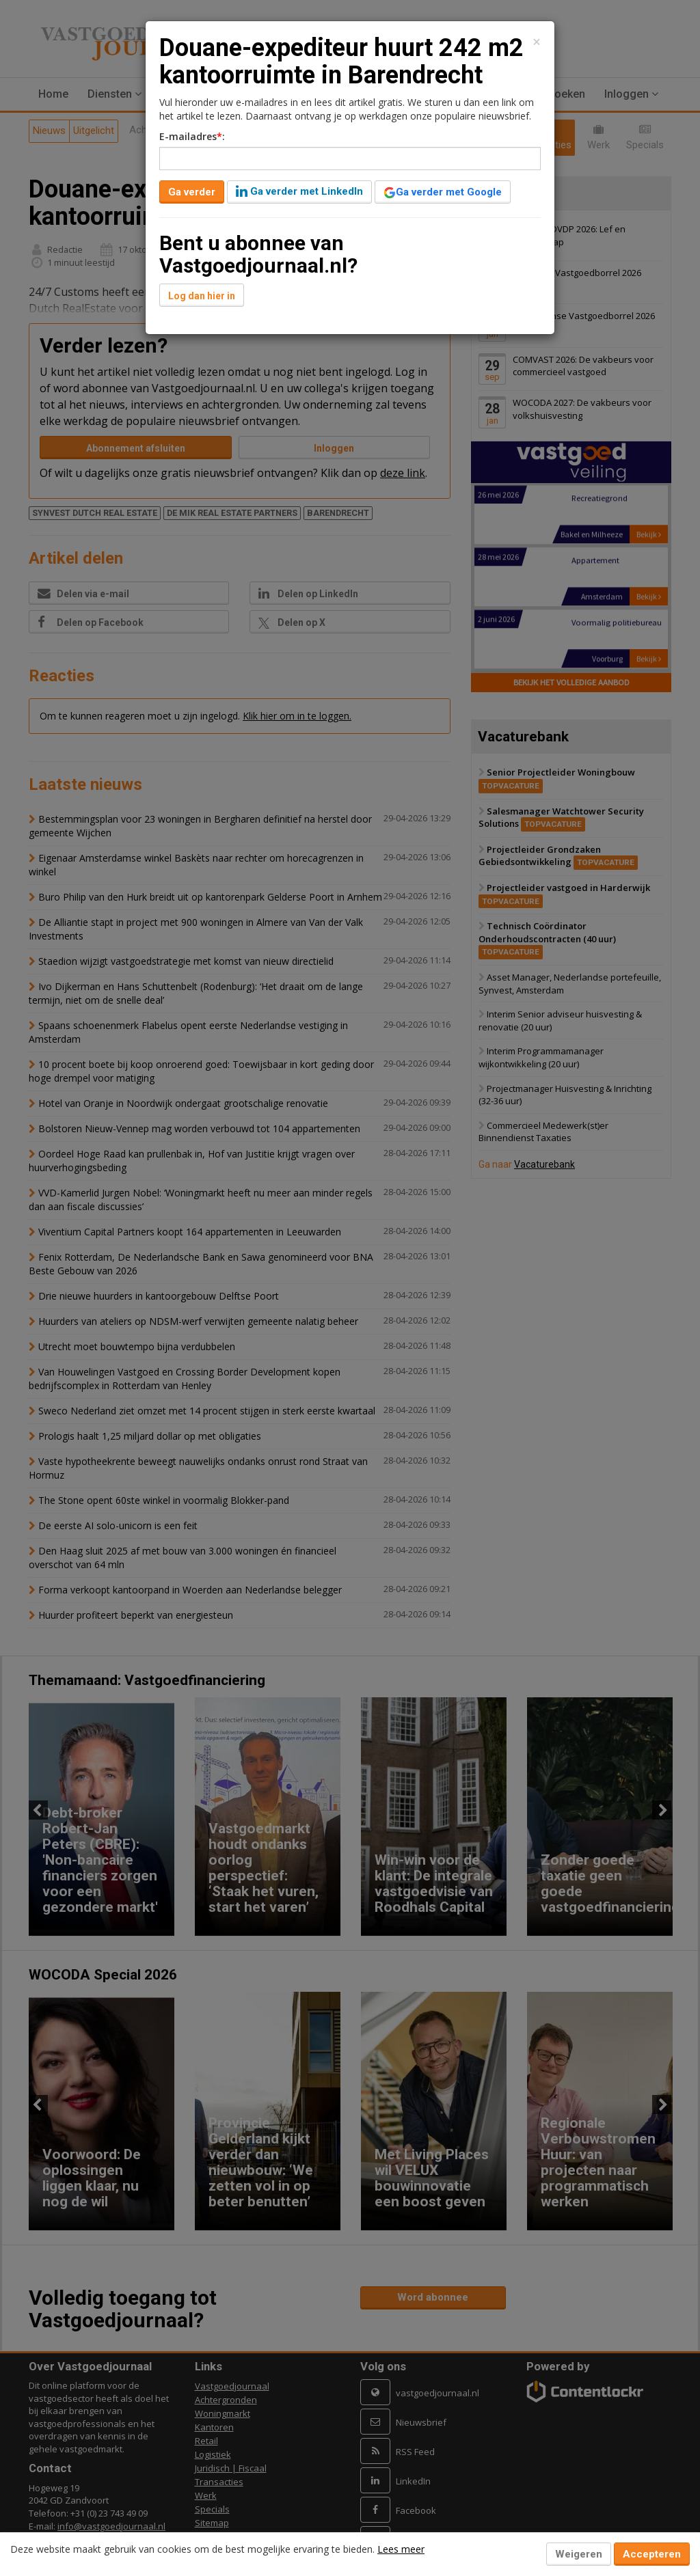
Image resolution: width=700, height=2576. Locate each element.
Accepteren (652, 2554)
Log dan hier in (201, 295)
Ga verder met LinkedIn (299, 191)
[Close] (537, 42)
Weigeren (578, 2554)
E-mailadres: (192, 136)
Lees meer (401, 2549)
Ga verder (191, 192)
